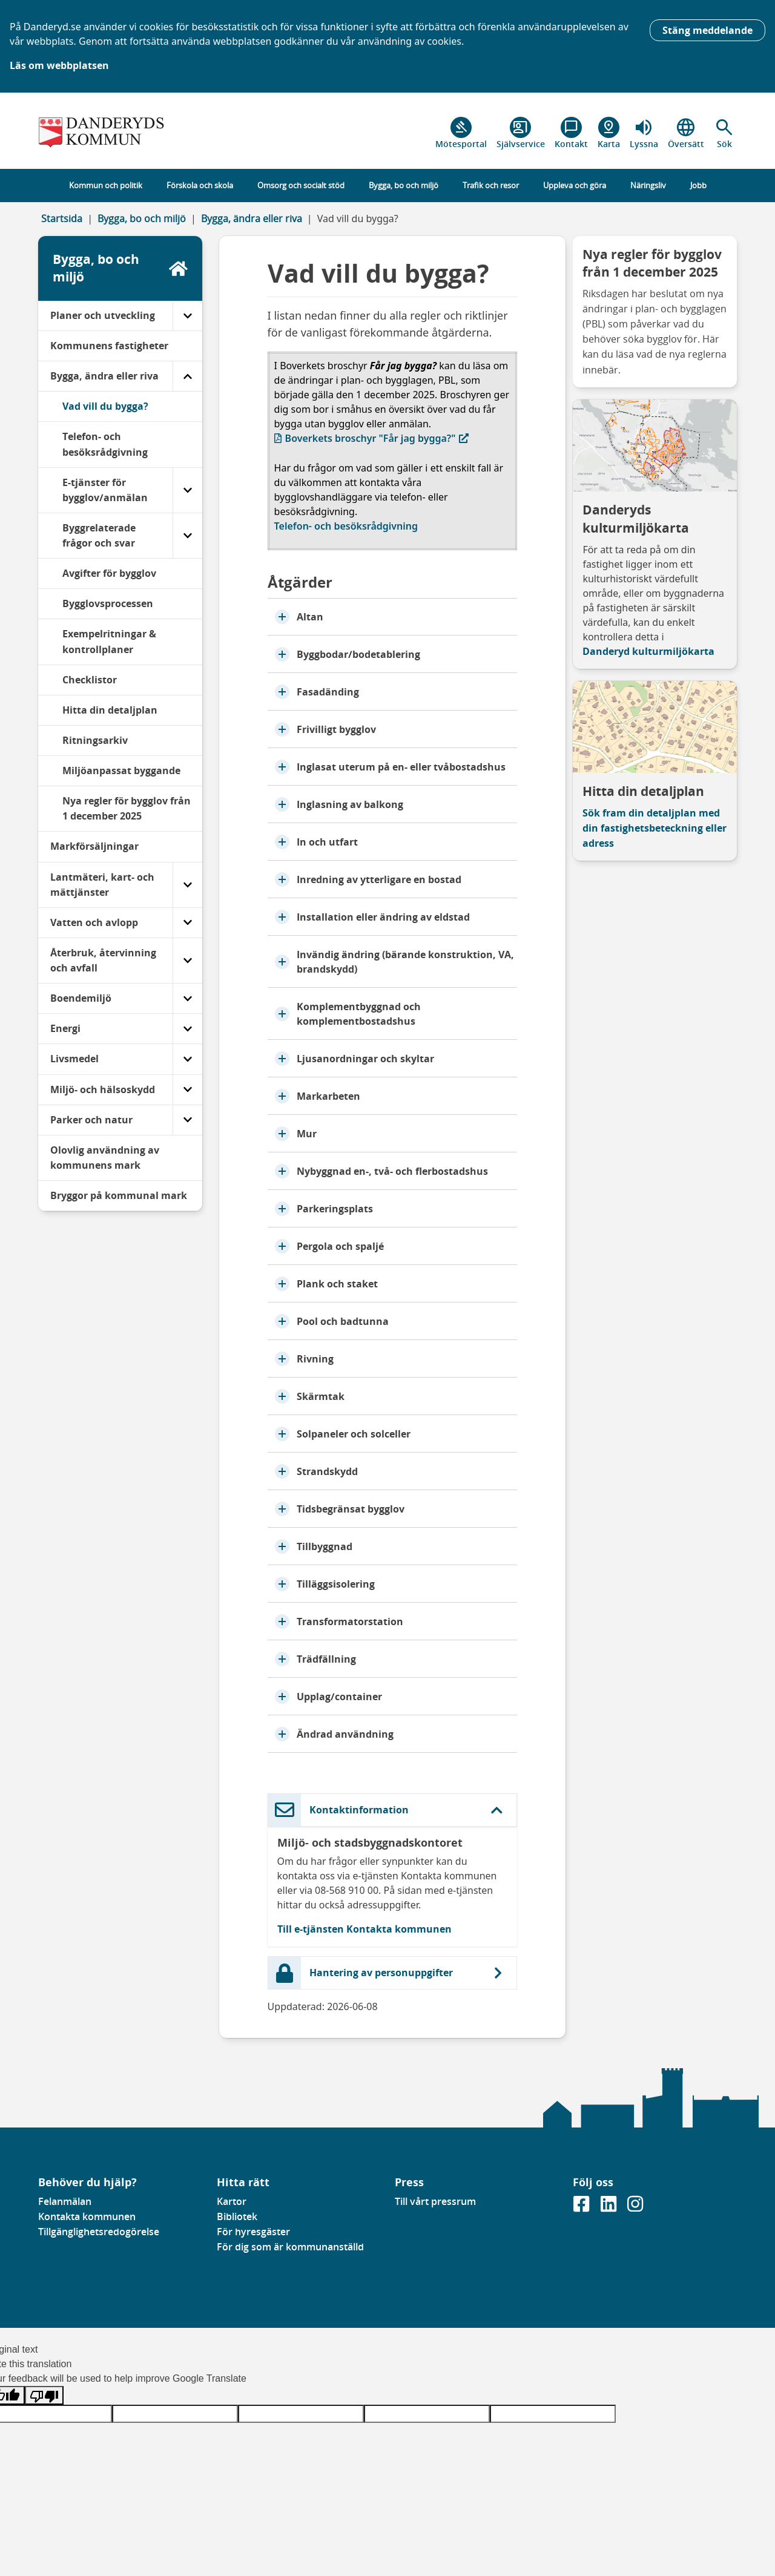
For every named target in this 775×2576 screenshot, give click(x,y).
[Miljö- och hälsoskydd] (187, 1090)
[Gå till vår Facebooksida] (582, 2207)
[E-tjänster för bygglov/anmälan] (187, 490)
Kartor (231, 2201)
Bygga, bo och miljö (141, 218)
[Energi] (187, 1028)
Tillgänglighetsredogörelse (98, 2231)
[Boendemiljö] (187, 998)
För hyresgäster (253, 2231)
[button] (724, 133)
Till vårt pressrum (435, 2201)
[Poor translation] (44, 2395)
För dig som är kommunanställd (290, 2246)
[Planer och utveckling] (187, 315)
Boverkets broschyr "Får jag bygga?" (371, 438)
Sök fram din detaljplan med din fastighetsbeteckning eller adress (654, 828)
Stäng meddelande (707, 30)
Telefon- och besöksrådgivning (346, 526)
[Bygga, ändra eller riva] (187, 376)
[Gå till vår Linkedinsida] (609, 2207)
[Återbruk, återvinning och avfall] (187, 960)
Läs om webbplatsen (59, 65)
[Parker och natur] (187, 1120)
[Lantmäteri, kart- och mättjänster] (187, 884)
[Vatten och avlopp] (187, 923)
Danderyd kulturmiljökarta (648, 651)
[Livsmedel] (187, 1059)
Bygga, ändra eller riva (251, 218)
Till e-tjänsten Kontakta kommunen (364, 1929)
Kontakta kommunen (87, 2216)
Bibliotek (237, 2216)
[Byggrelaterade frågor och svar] (187, 535)
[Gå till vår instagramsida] (635, 2207)
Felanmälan (64, 2201)
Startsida (61, 218)
